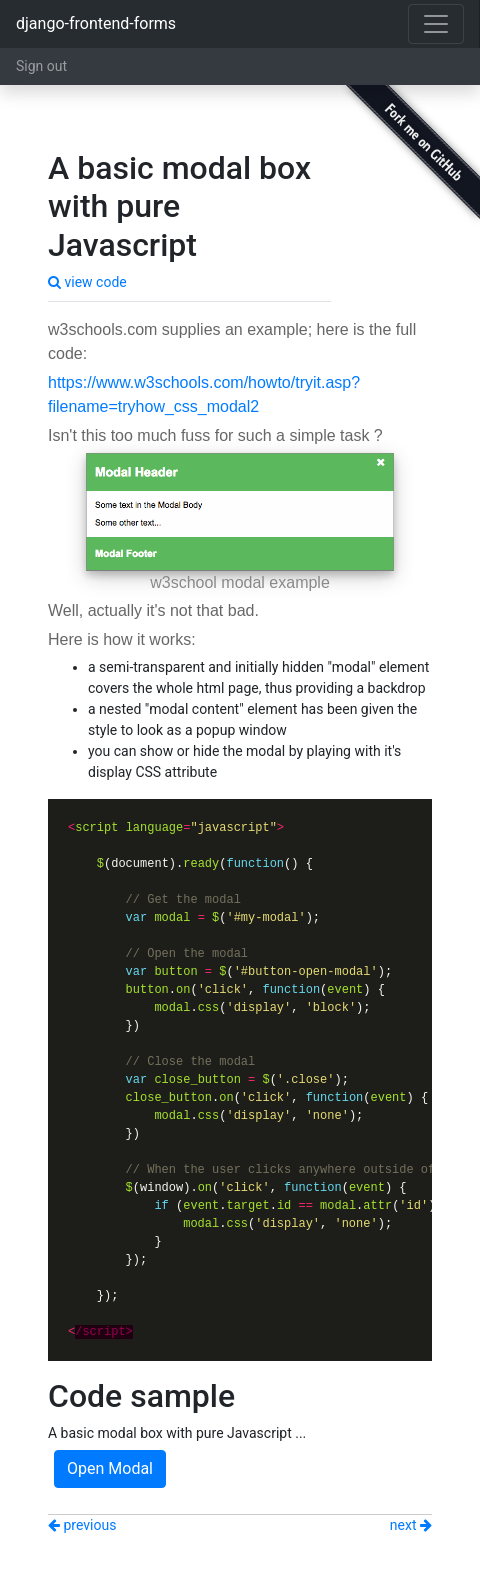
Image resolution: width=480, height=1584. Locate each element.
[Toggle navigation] (436, 24)
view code (87, 282)
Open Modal (110, 1468)
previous (82, 1525)
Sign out (41, 66)
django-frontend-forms (96, 23)
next (411, 1525)
